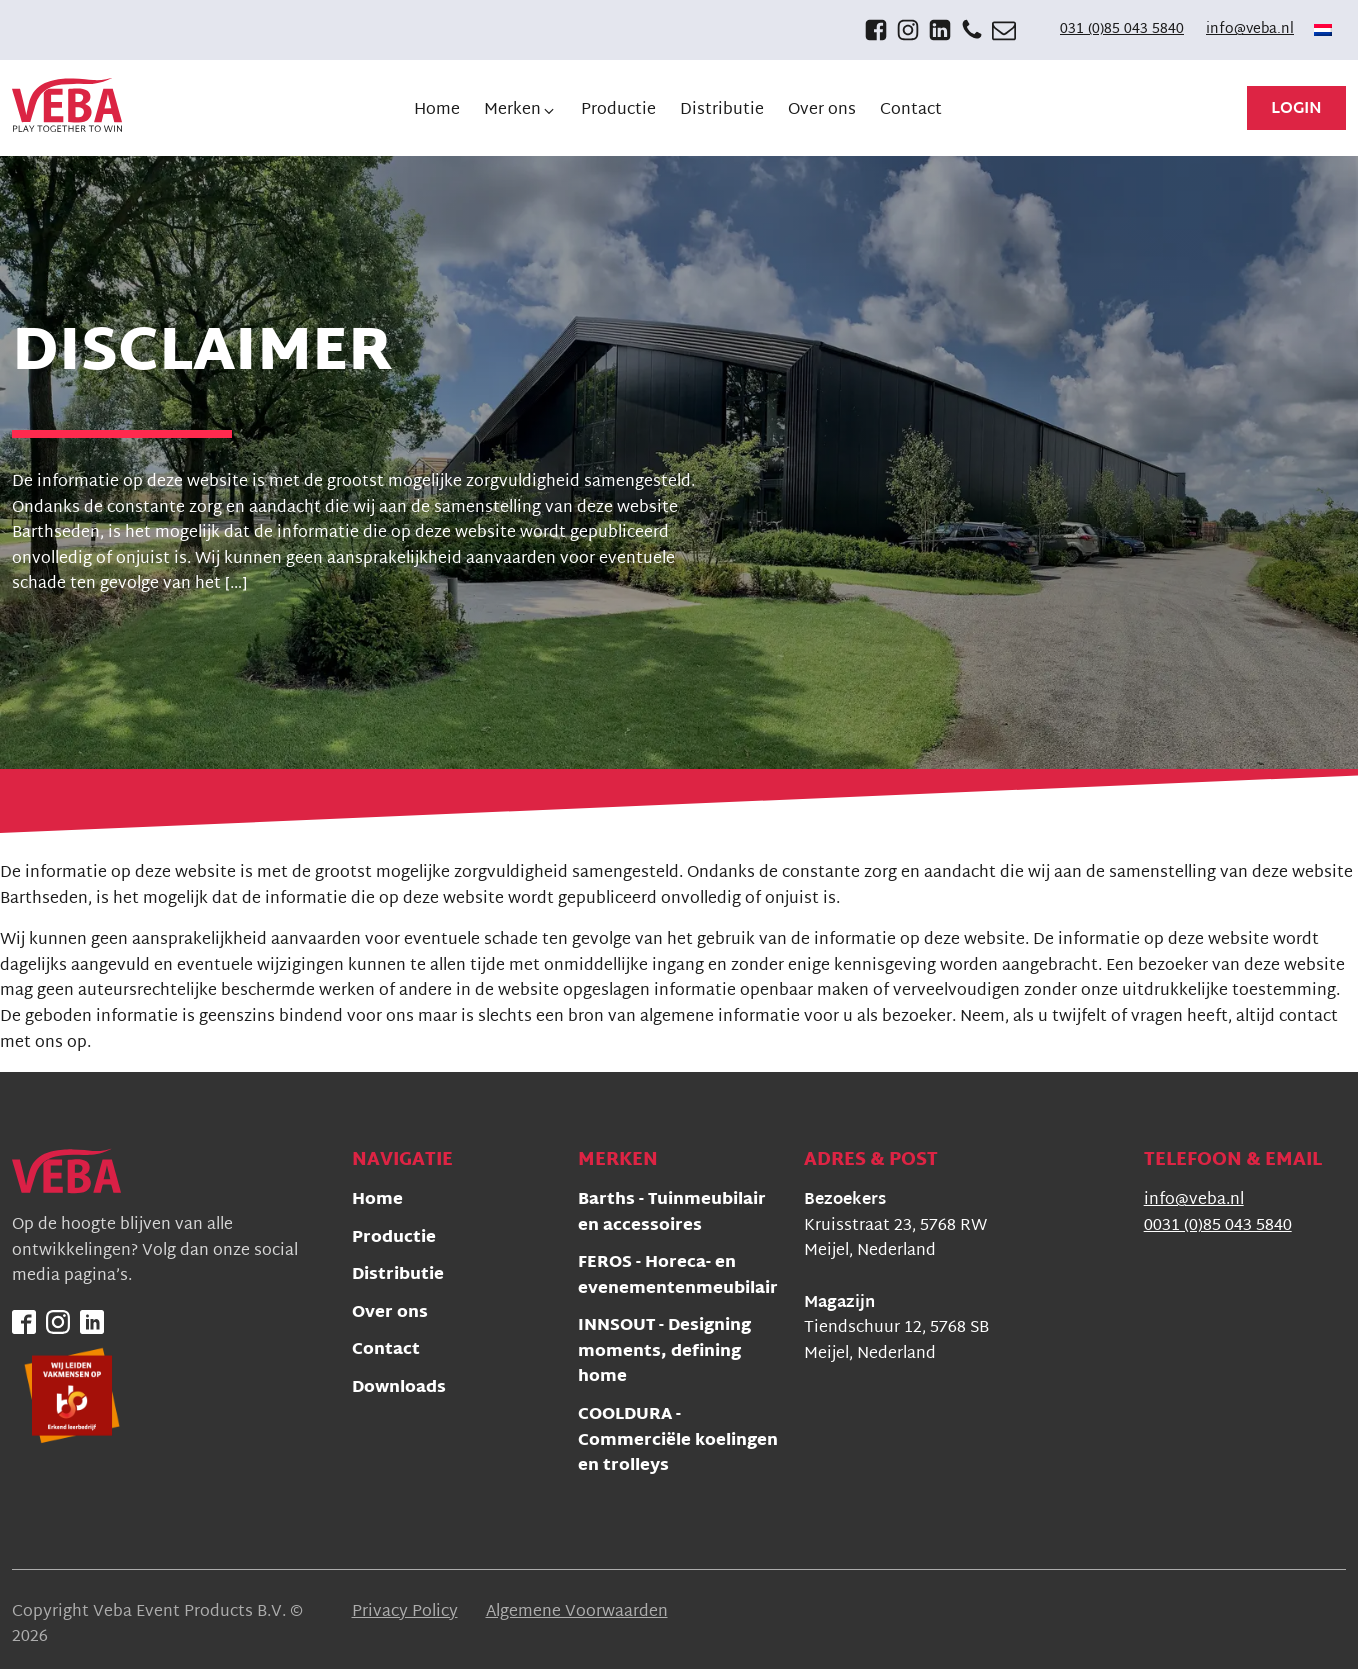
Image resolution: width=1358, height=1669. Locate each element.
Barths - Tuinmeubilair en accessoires (672, 1214)
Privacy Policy (405, 1613)
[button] (520, 111)
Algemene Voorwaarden (577, 1613)
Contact (386, 1351)
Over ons (390, 1314)
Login (1296, 109)
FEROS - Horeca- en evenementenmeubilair (678, 1277)
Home (377, 1201)
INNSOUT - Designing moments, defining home (664, 1353)
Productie (394, 1239)
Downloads (399, 1389)
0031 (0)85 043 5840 (1218, 1227)
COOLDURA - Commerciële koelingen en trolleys (678, 1442)
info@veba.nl (1250, 30)
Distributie (398, 1276)
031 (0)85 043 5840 (1122, 30)
